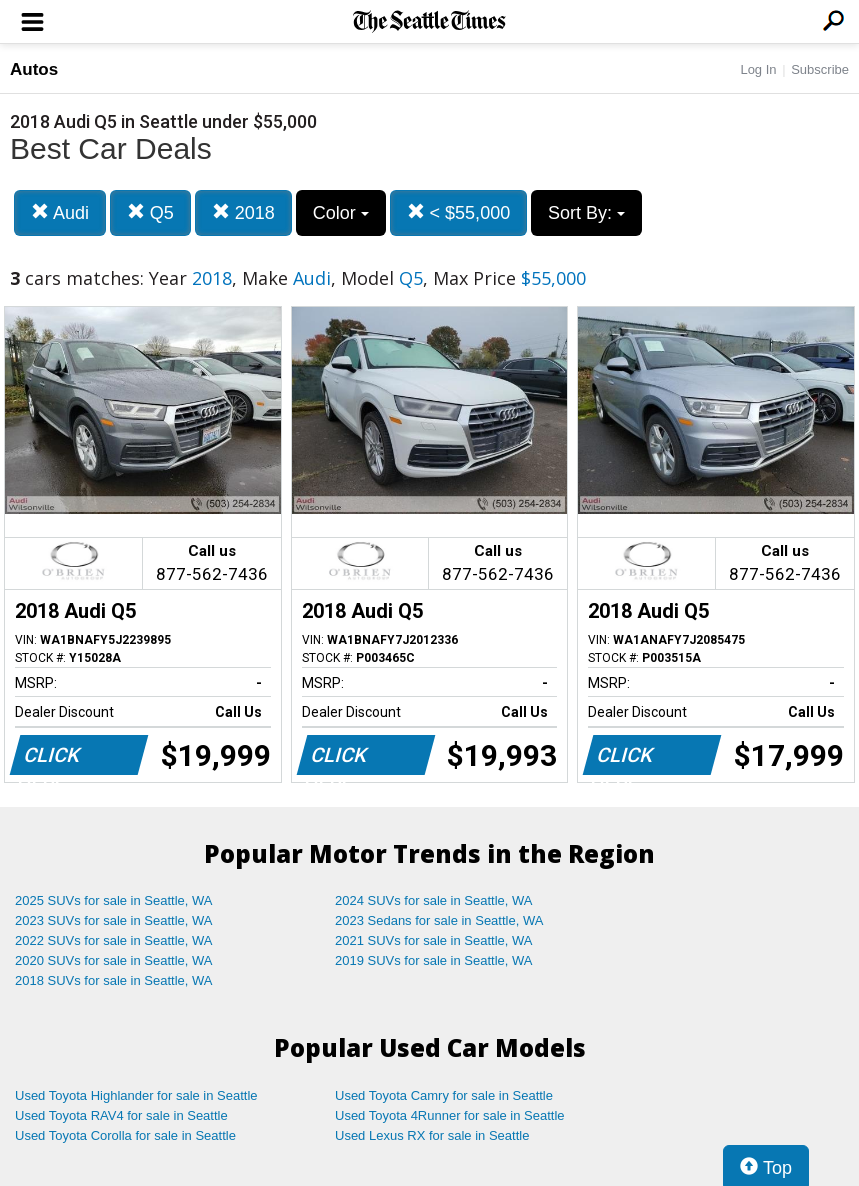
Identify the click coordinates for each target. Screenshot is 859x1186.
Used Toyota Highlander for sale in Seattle (136, 1095)
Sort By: (586, 213)
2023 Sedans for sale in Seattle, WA (439, 920)
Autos (34, 69)
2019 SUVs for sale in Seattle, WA (434, 960)
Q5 (150, 212)
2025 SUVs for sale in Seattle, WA (114, 900)
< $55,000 (459, 212)
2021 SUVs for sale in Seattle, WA (434, 940)
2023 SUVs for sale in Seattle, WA (114, 920)
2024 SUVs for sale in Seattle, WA (434, 900)
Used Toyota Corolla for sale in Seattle (125, 1135)
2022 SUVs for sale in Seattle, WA (114, 940)
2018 (243, 212)
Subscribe (820, 69)
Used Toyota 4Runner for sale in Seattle (450, 1115)
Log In (758, 69)
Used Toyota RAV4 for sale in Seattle (121, 1115)
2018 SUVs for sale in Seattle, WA (114, 980)
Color (341, 213)
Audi (60, 212)
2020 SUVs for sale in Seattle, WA (114, 960)
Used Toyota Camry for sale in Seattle (444, 1095)
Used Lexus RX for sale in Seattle (432, 1135)
